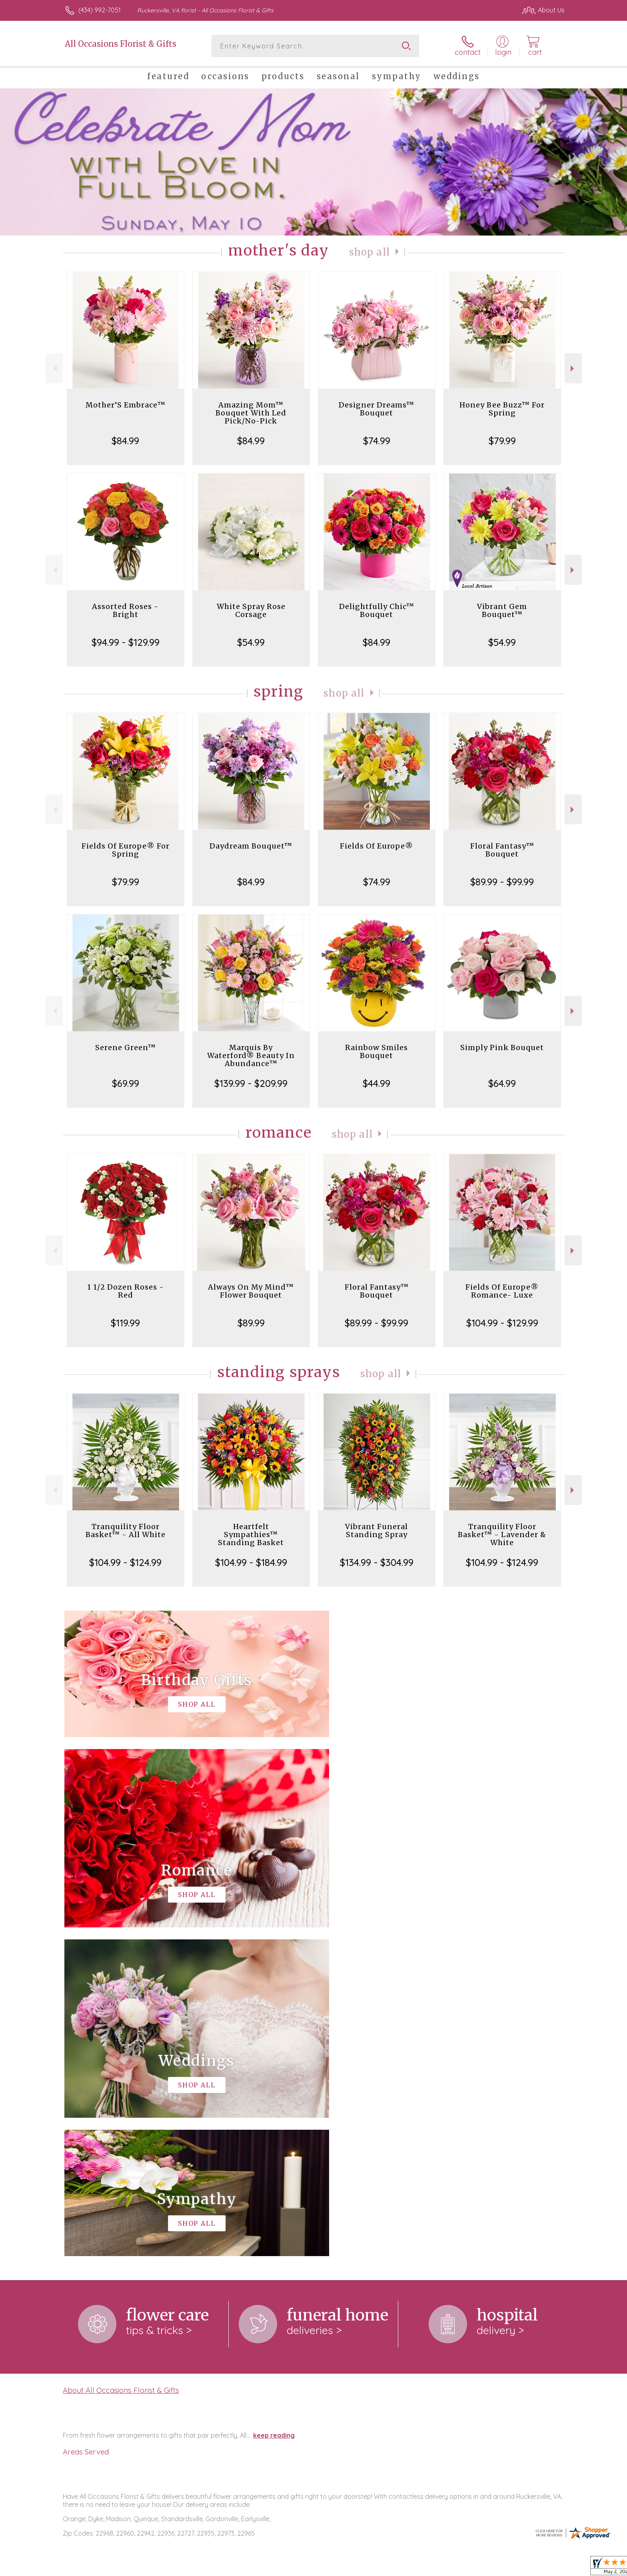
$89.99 (251, 1323)
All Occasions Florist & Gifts (120, 44)
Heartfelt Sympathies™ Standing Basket (251, 1534)
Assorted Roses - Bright (125, 610)
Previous (54, 368)
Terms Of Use (389, 2567)
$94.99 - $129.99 (126, 642)
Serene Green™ (125, 1047)
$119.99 (125, 1323)
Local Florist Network (494, 2567)
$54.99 (251, 642)
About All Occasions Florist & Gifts (121, 2061)
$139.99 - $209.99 (251, 1083)
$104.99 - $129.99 (502, 1323)
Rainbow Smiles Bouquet (376, 1051)
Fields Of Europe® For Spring (126, 850)
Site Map (543, 2567)
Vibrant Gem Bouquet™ (502, 610)
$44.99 (376, 1083)
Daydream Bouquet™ (251, 846)
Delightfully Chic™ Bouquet (376, 610)
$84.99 (125, 441)
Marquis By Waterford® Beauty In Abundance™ (251, 1055)
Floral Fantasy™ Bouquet (502, 850)
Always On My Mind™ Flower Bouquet (251, 1291)
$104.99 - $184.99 (251, 1562)
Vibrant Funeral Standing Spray (376, 1530)
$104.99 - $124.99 (125, 1562)
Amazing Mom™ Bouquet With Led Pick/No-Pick (251, 412)
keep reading (274, 2107)
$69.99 (125, 1083)
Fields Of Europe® (376, 846)
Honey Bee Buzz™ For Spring (502, 408)
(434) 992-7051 (99, 10)
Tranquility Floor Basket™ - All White (126, 1530)
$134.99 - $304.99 (376, 1562)
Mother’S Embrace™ (126, 404)
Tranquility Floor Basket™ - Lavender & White (502, 1534)
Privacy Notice (436, 2567)
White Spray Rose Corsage (251, 610)
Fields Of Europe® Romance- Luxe (502, 1291)
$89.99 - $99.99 (502, 882)
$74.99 (376, 441)
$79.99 (502, 441)
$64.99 (502, 1083)
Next (573, 368)
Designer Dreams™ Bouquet (376, 408)
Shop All (369, 252)
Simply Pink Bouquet (502, 1047)
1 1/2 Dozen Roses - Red (125, 1291)
